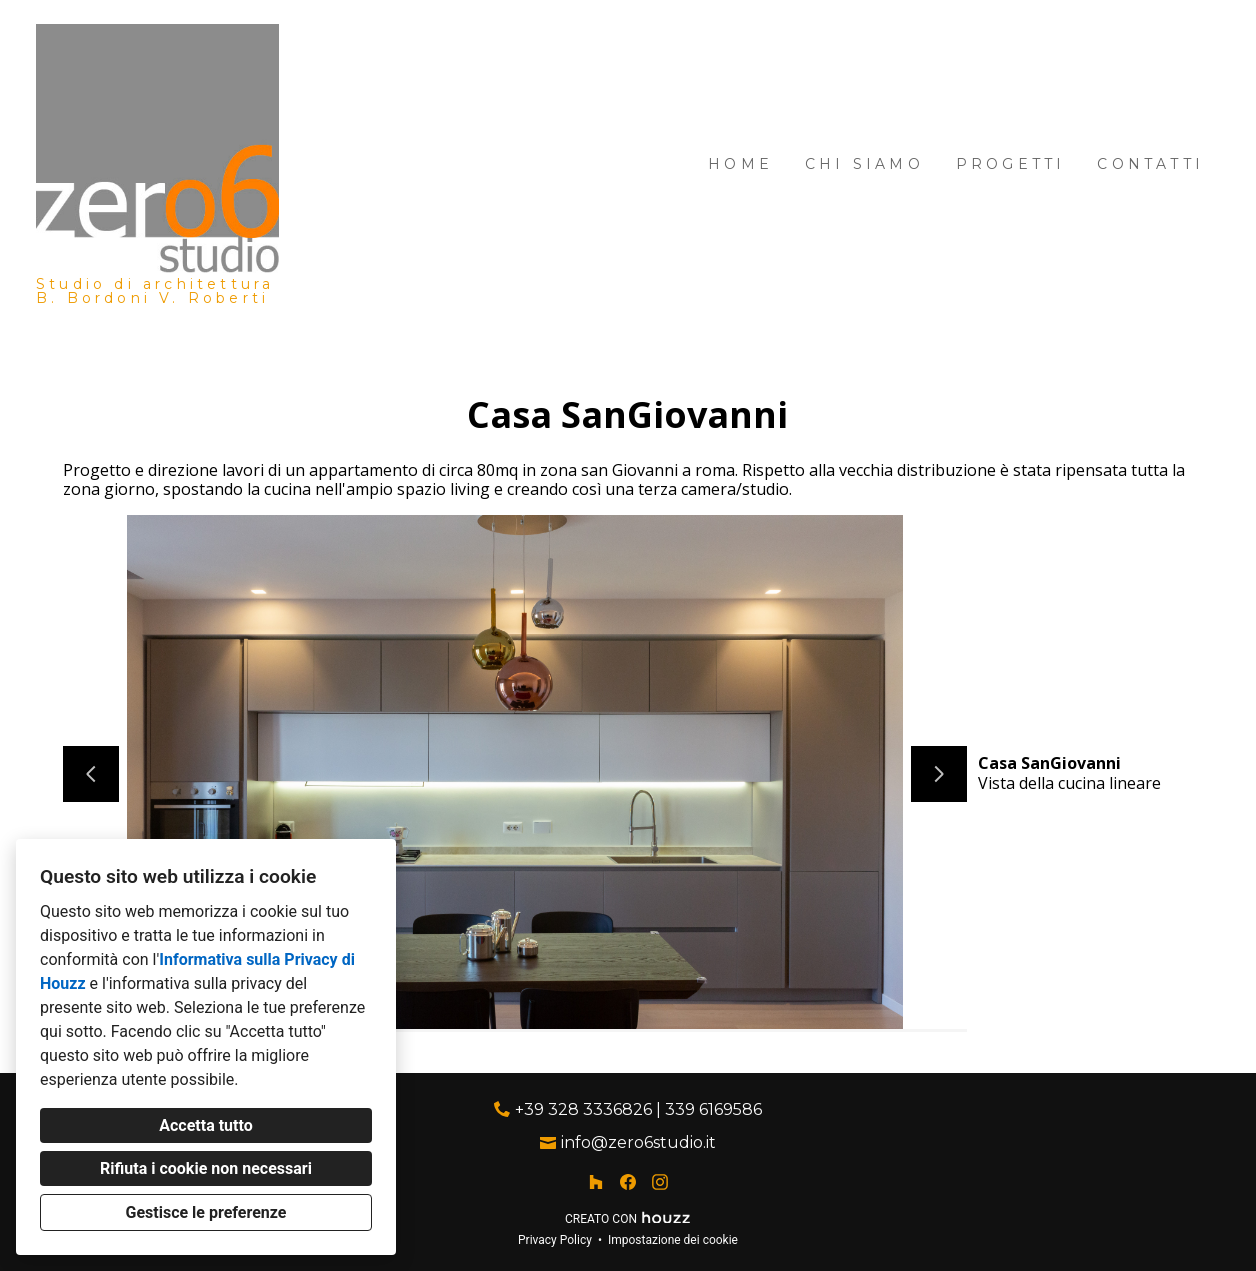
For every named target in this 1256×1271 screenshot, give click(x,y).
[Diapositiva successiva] (939, 774)
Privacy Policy (555, 1240)
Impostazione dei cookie (673, 1240)
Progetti (1011, 164)
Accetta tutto (205, 1125)
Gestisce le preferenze (206, 1212)
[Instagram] (660, 1182)
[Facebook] (628, 1182)
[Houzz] (596, 1182)
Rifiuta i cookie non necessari (206, 1168)
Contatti (1150, 164)
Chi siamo (864, 164)
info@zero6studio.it (638, 1142)
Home (740, 164)
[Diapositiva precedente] (91, 774)
